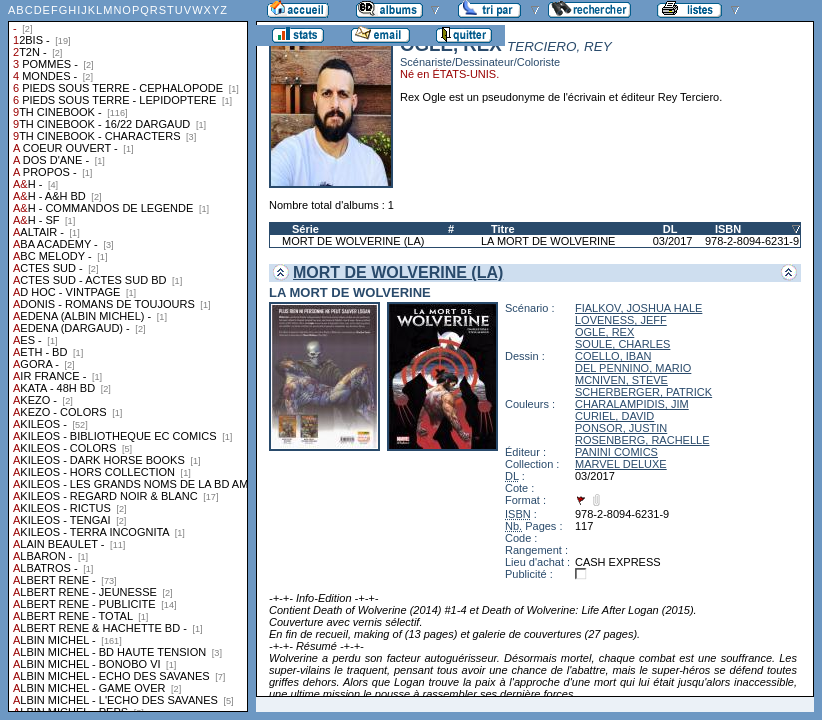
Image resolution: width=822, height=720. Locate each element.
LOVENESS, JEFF (621, 320)
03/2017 (673, 241)
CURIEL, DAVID (614, 416)
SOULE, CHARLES (622, 344)
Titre (503, 229)
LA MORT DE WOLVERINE (548, 241)
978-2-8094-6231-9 (752, 241)
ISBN (728, 229)
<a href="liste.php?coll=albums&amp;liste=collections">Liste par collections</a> (128, 356)
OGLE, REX (604, 332)
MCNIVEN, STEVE (621, 380)
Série (305, 229)
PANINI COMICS (616, 452)
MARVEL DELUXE (621, 464)
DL (670, 229)
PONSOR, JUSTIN (621, 428)
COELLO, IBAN (613, 356)
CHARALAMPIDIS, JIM (632, 404)
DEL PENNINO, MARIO (633, 368)
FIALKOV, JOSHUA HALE (638, 308)
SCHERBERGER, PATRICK (643, 392)
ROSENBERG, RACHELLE (642, 440)
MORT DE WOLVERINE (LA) (353, 241)
